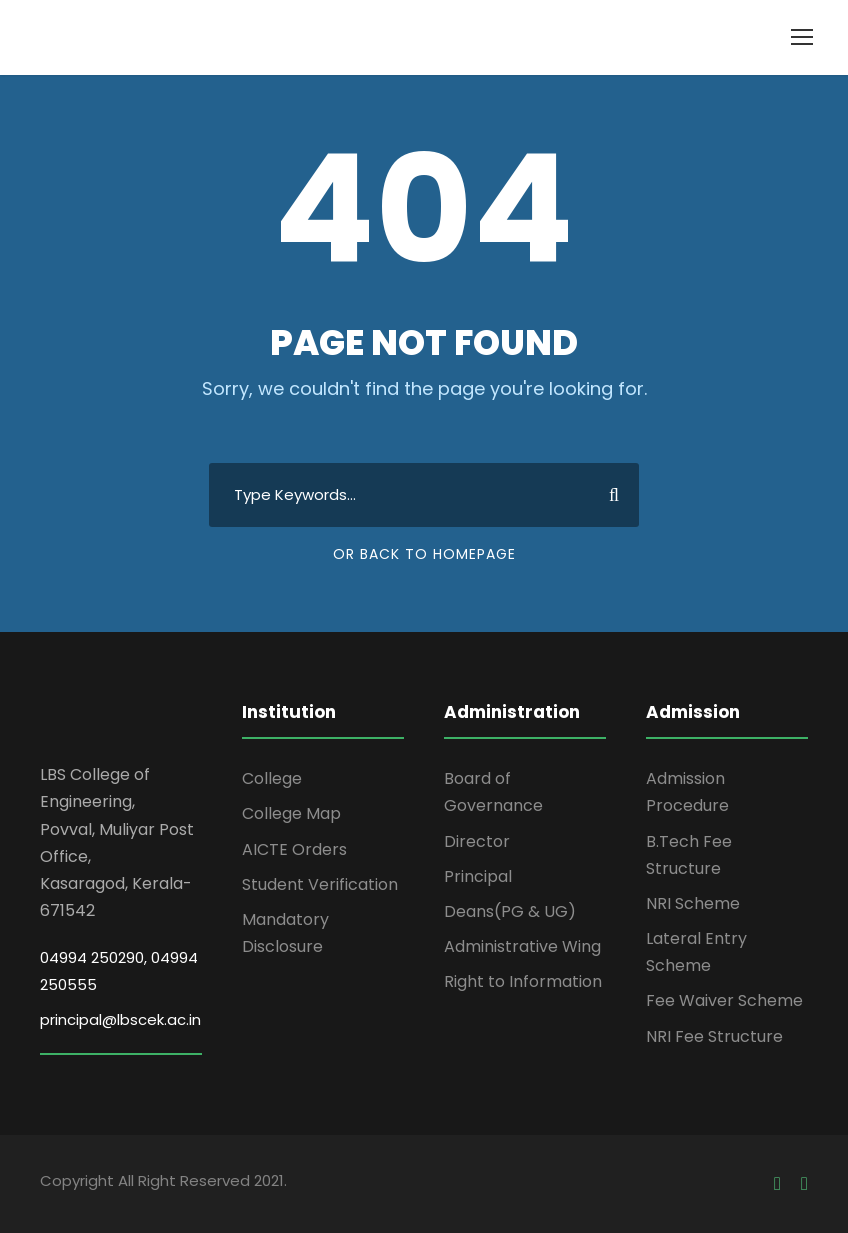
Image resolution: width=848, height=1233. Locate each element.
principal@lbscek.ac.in (120, 1019)
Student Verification (320, 884)
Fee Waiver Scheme (724, 1000)
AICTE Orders (294, 849)
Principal (478, 876)
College (272, 778)
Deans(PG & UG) (510, 911)
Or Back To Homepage (424, 554)
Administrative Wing (522, 946)
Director (477, 841)
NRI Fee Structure (714, 1036)
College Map (291, 813)
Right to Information (523, 981)
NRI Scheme (693, 903)
